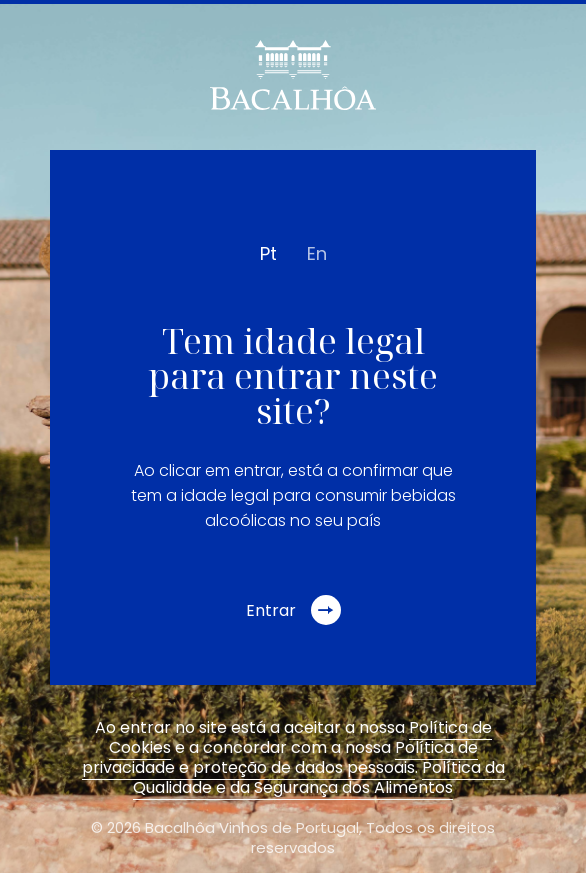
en (317, 253)
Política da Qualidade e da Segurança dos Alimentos (319, 777)
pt (268, 253)
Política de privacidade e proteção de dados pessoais (280, 757)
